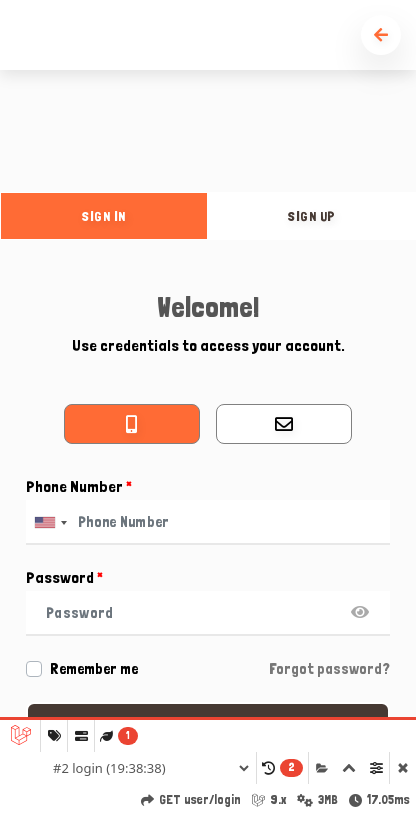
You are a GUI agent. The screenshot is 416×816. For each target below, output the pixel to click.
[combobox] (50, 522)
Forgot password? (329, 669)
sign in (104, 216)
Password (64, 577)
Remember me (94, 669)
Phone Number (79, 486)
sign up (312, 216)
